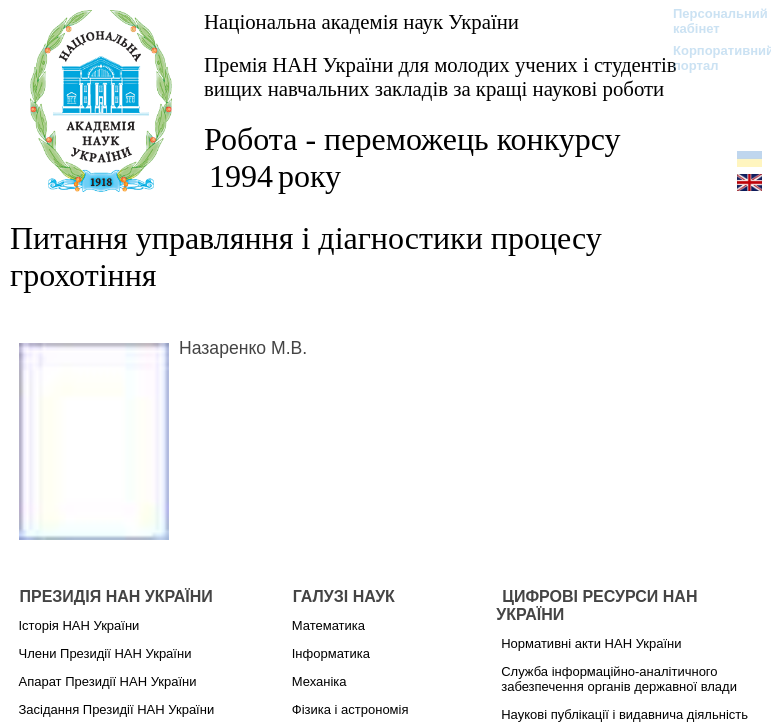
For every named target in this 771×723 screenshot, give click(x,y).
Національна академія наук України (361, 21)
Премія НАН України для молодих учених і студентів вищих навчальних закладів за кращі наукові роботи (440, 76)
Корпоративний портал (710, 58)
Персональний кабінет (710, 21)
